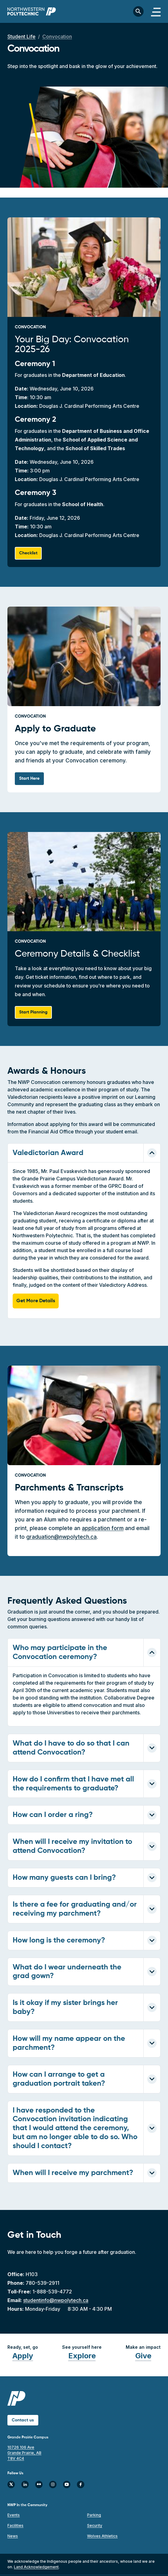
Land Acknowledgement (36, 2567)
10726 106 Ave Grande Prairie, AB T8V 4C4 (24, 2453)
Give (143, 2355)
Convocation (57, 36)
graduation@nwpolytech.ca (61, 1537)
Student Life (21, 36)
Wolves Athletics (102, 2536)
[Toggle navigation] (156, 11)
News (12, 2536)
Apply (22, 2355)
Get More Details (35, 1301)
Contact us (23, 2420)
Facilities (15, 2525)
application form (103, 1528)
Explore (82, 2355)
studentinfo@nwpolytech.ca (55, 2300)
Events (13, 2515)
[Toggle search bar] (138, 11)
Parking (94, 2515)
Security (94, 2525)
